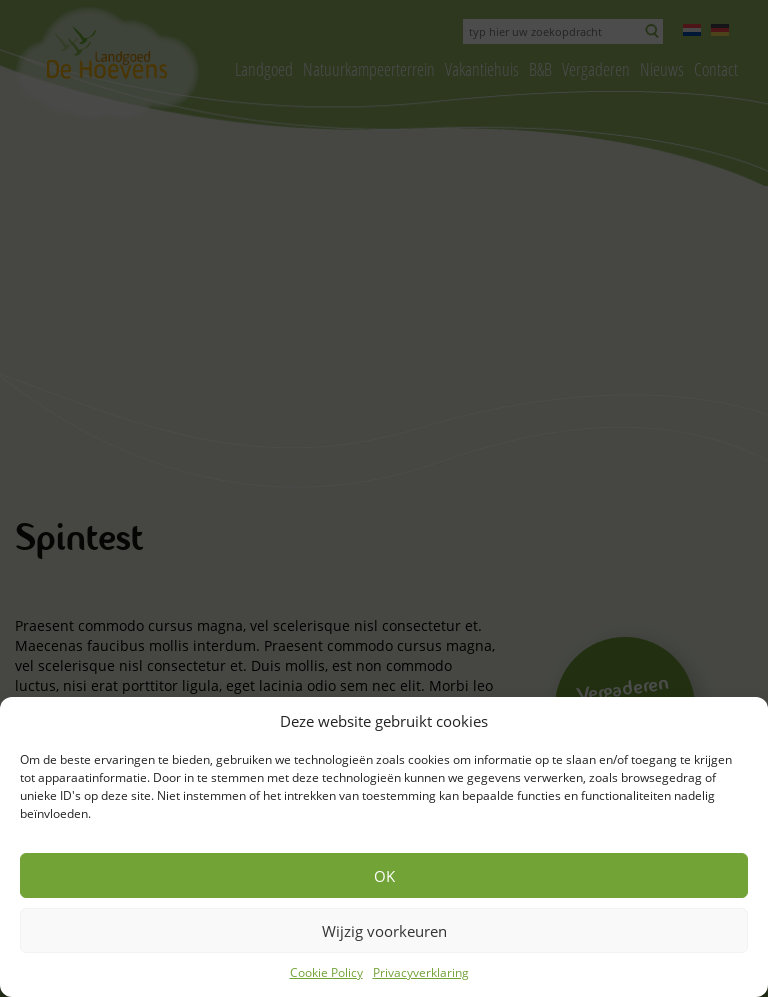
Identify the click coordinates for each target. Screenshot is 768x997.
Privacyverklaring (421, 972)
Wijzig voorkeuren (384, 931)
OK (384, 876)
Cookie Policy (326, 972)
